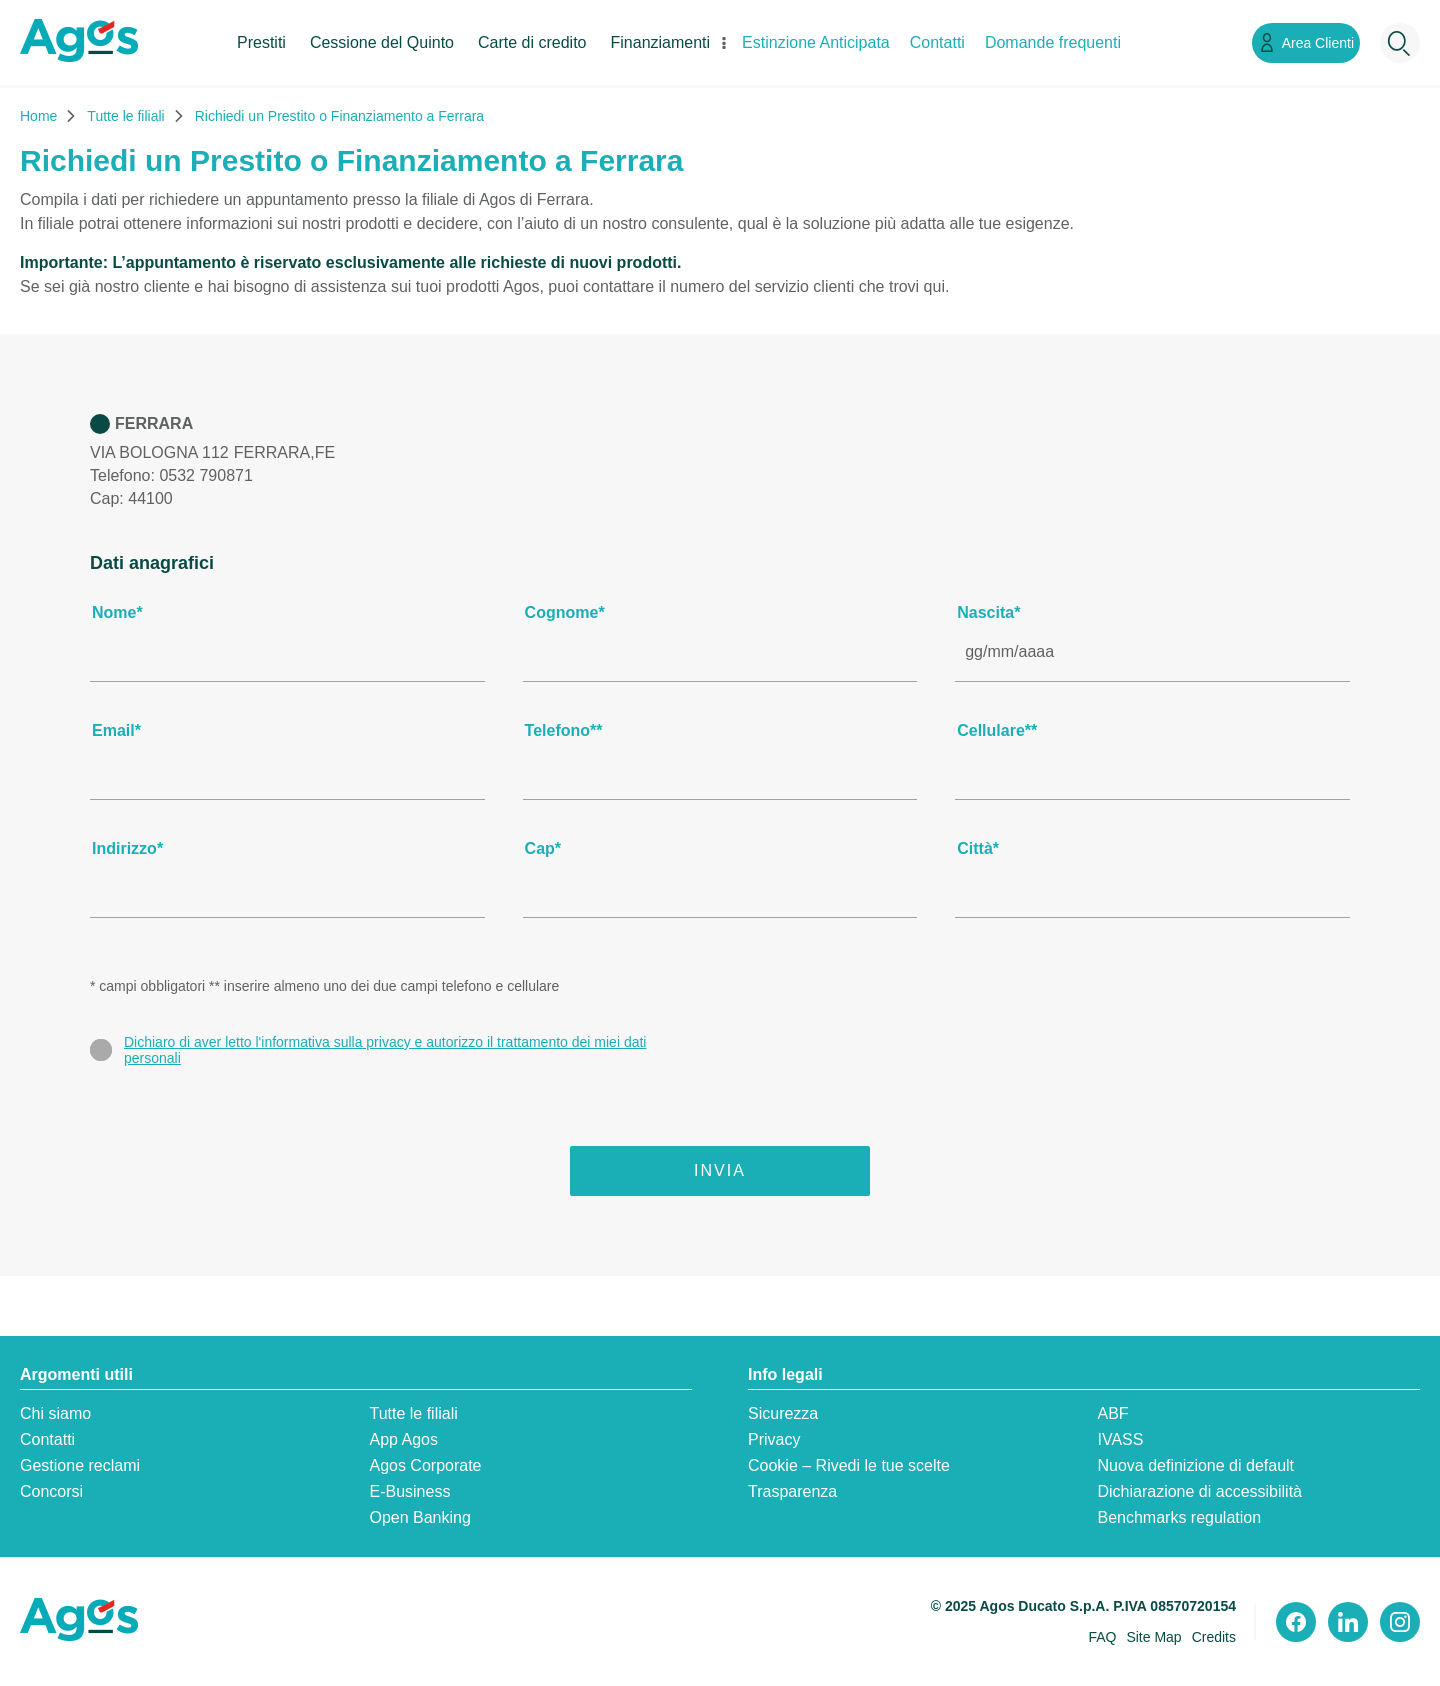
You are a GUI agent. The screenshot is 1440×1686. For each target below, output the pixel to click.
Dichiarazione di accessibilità (1199, 1491)
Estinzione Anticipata (816, 42)
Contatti (937, 42)
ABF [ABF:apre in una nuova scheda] (1112, 1413)
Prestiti (261, 42)
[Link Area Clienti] (1306, 43)
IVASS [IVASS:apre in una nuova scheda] (1120, 1439)
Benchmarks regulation (1179, 1517)
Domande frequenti (1053, 42)
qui (934, 286)
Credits (1214, 1637)
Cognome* (565, 612)
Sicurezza (783, 1413)
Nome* (117, 612)
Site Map (1153, 1637)
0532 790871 (205, 475)
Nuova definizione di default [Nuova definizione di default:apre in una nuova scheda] (1195, 1465)
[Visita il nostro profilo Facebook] (1296, 1622)
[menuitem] (261, 59)
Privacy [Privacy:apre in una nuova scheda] (774, 1439)
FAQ (1102, 1637)
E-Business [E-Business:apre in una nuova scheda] (409, 1491)
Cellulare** (997, 730)
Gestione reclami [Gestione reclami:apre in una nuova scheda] (80, 1465)
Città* (978, 848)
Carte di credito (532, 42)
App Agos (403, 1439)
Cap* (543, 848)
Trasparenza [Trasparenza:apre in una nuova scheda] (792, 1491)
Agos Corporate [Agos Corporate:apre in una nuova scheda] (425, 1465)
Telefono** (564, 730)
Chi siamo (55, 1413)
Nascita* (988, 612)
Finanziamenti (661, 42)
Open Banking (419, 1517)
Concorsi (51, 1491)
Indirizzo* (127, 848)
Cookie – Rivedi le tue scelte (849, 1465)
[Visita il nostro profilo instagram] (1400, 1622)
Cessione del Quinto (382, 42)
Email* (116, 730)
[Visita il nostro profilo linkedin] (1348, 1622)
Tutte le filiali (413, 1413)
